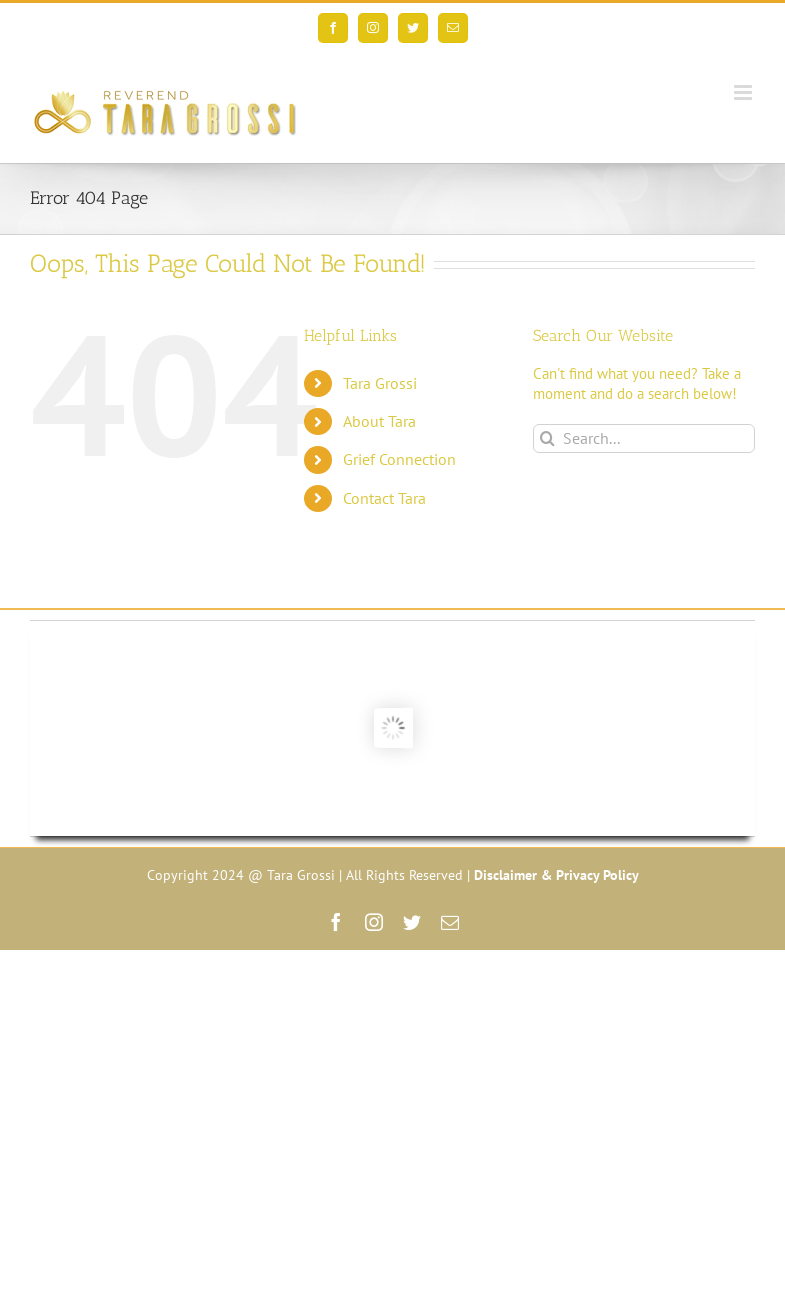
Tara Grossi (380, 383)
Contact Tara (384, 498)
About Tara (379, 421)
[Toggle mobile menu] (744, 92)
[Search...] (644, 438)
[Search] (547, 438)
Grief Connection (399, 459)
